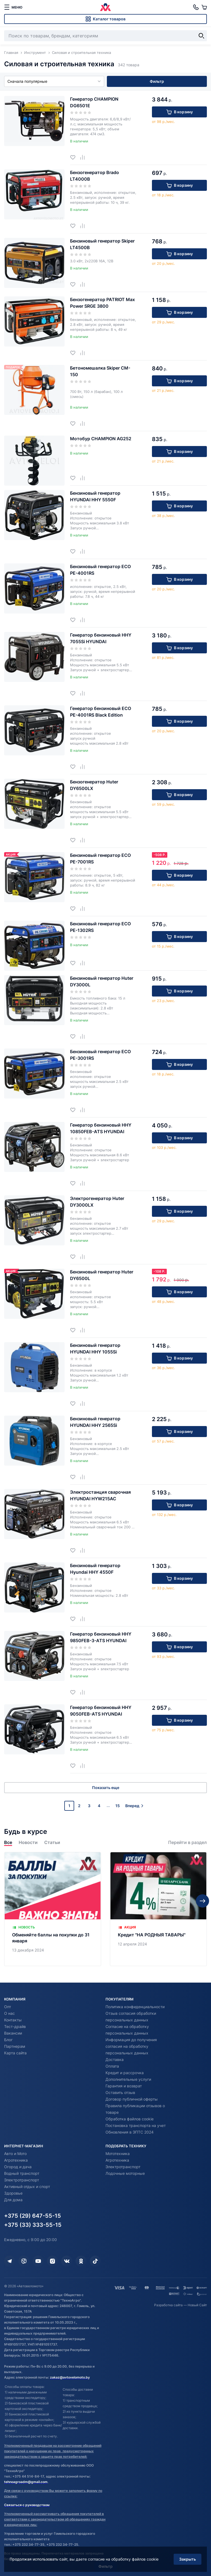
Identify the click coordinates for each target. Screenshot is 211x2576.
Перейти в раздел (187, 1842)
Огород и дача (18, 2166)
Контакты (13, 2020)
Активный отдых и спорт (27, 2186)
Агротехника (16, 2160)
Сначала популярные (54, 81)
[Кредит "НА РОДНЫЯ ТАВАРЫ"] (158, 1909)
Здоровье (13, 2193)
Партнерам (14, 2046)
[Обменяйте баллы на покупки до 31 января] (52, 1909)
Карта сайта (15, 2053)
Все (8, 1842)
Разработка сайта (168, 2305)
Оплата (112, 2066)
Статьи (52, 1842)
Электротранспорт (21, 2180)
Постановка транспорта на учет (136, 2125)
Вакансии (13, 2033)
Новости (28, 1842)
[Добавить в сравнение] (84, 157)
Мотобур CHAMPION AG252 (100, 438)
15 (117, 1805)
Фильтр (157, 81)
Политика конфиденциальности (135, 2006)
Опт (7, 2006)
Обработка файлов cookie (130, 2119)
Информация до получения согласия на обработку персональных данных (131, 2046)
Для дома (13, 2199)
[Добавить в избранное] (75, 157)
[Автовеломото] (105, 7)
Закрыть (187, 2559)
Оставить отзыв (120, 2092)
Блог (8, 2039)
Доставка (115, 2059)
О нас (9, 2013)
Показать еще (105, 1787)
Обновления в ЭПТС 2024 (130, 2132)
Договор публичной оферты (132, 2099)
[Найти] (201, 35)
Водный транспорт (21, 2173)
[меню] (13, 7)
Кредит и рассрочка (125, 2072)
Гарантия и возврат (124, 2086)
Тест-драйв (15, 2026)
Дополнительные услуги (128, 2079)
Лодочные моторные (125, 2173)
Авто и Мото (15, 2153)
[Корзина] (204, 7)
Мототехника (118, 2153)
